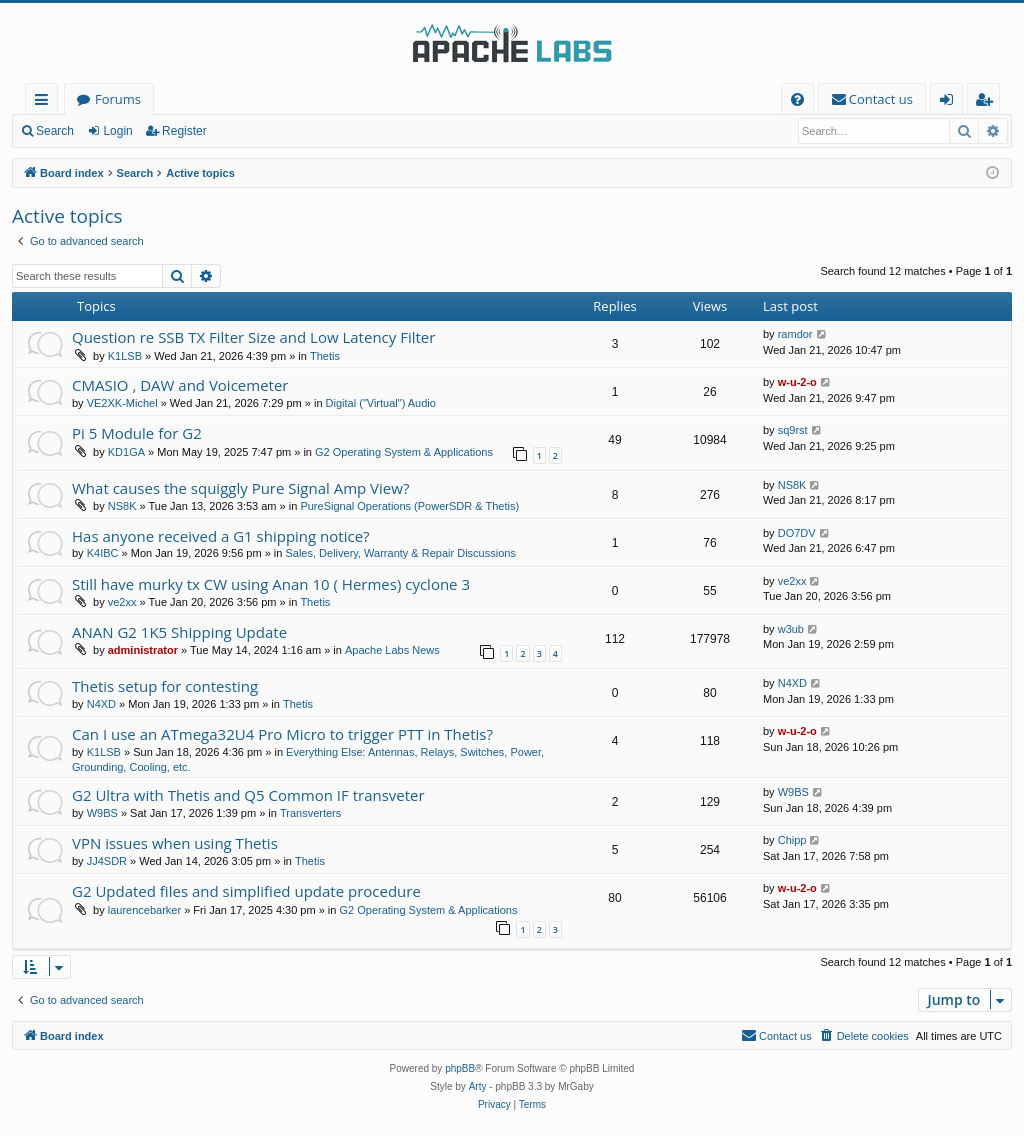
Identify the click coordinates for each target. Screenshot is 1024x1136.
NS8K (122, 506)
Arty (478, 1086)
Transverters (310, 813)
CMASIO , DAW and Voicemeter (180, 385)
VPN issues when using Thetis (175, 843)
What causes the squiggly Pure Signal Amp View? (240, 488)
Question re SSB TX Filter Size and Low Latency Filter (253, 337)
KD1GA (126, 452)
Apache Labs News (392, 650)
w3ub (791, 629)
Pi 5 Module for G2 (137, 433)
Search (55, 131)
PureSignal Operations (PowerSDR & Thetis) (409, 506)
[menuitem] (797, 99)
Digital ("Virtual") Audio (381, 403)
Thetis (325, 356)
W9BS (102, 813)
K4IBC (103, 553)
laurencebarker (144, 910)
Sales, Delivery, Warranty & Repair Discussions (400, 553)
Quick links (45, 102)
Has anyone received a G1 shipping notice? (221, 536)
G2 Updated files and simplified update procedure (246, 891)
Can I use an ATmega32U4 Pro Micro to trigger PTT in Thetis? (282, 734)
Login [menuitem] (950, 102)
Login (117, 131)
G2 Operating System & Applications (404, 452)
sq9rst (793, 430)
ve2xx (122, 602)
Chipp (792, 840)
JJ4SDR (107, 861)
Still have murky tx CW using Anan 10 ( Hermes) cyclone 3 (271, 584)
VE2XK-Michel (122, 403)
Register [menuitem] (988, 102)
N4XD (101, 704)
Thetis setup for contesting (165, 686)
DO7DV (797, 533)
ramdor (795, 334)
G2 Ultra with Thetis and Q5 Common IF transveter (248, 795)
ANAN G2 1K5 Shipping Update (179, 632)
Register (184, 131)
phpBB (460, 1068)
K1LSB (125, 356)
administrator (143, 650)
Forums (118, 99)
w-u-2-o (797, 382)
